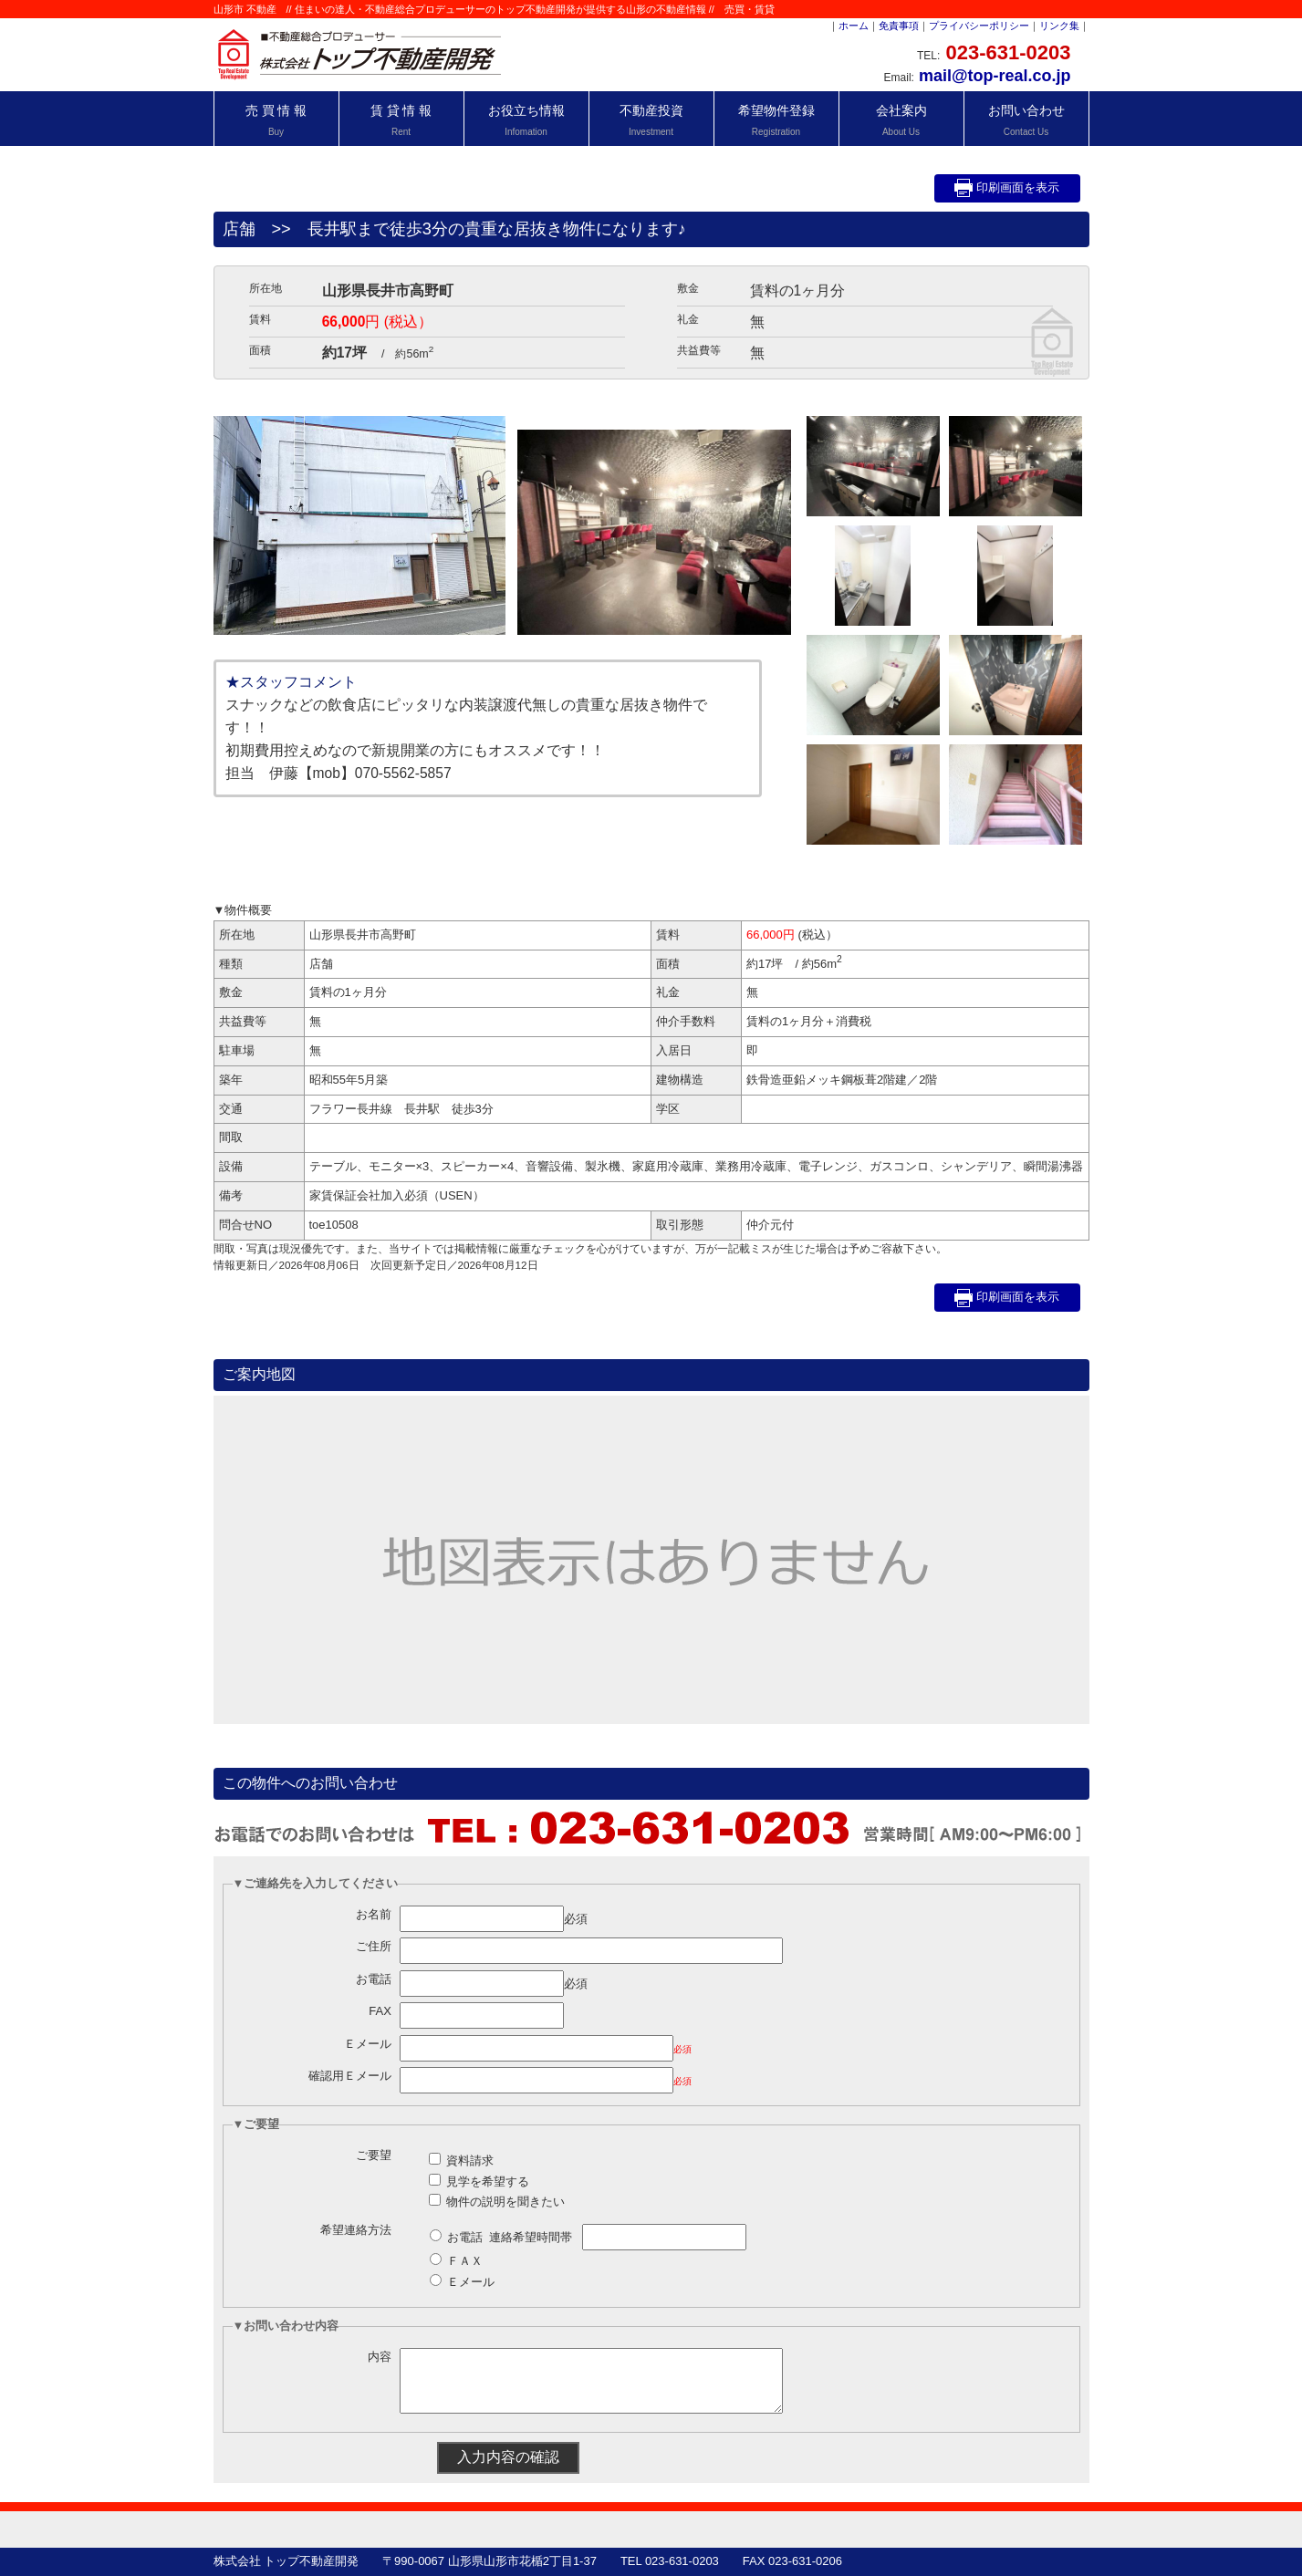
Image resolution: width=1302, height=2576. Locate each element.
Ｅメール (367, 2044)
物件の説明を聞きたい (505, 2201)
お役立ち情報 (526, 120)
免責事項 (899, 25)
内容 (379, 2356)
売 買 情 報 (276, 120)
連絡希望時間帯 (530, 2237)
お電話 (373, 1979)
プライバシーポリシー (979, 25)
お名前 (373, 1914)
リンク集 (1059, 25)
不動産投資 (651, 120)
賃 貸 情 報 (401, 120)
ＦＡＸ (465, 2261)
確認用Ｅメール (349, 2076)
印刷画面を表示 (1006, 188)
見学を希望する (487, 2181)
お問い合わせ (1026, 120)
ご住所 (373, 1946)
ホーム (853, 25)
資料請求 (470, 2160)
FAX (380, 2011)
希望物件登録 (776, 120)
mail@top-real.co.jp (995, 76)
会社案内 (901, 120)
